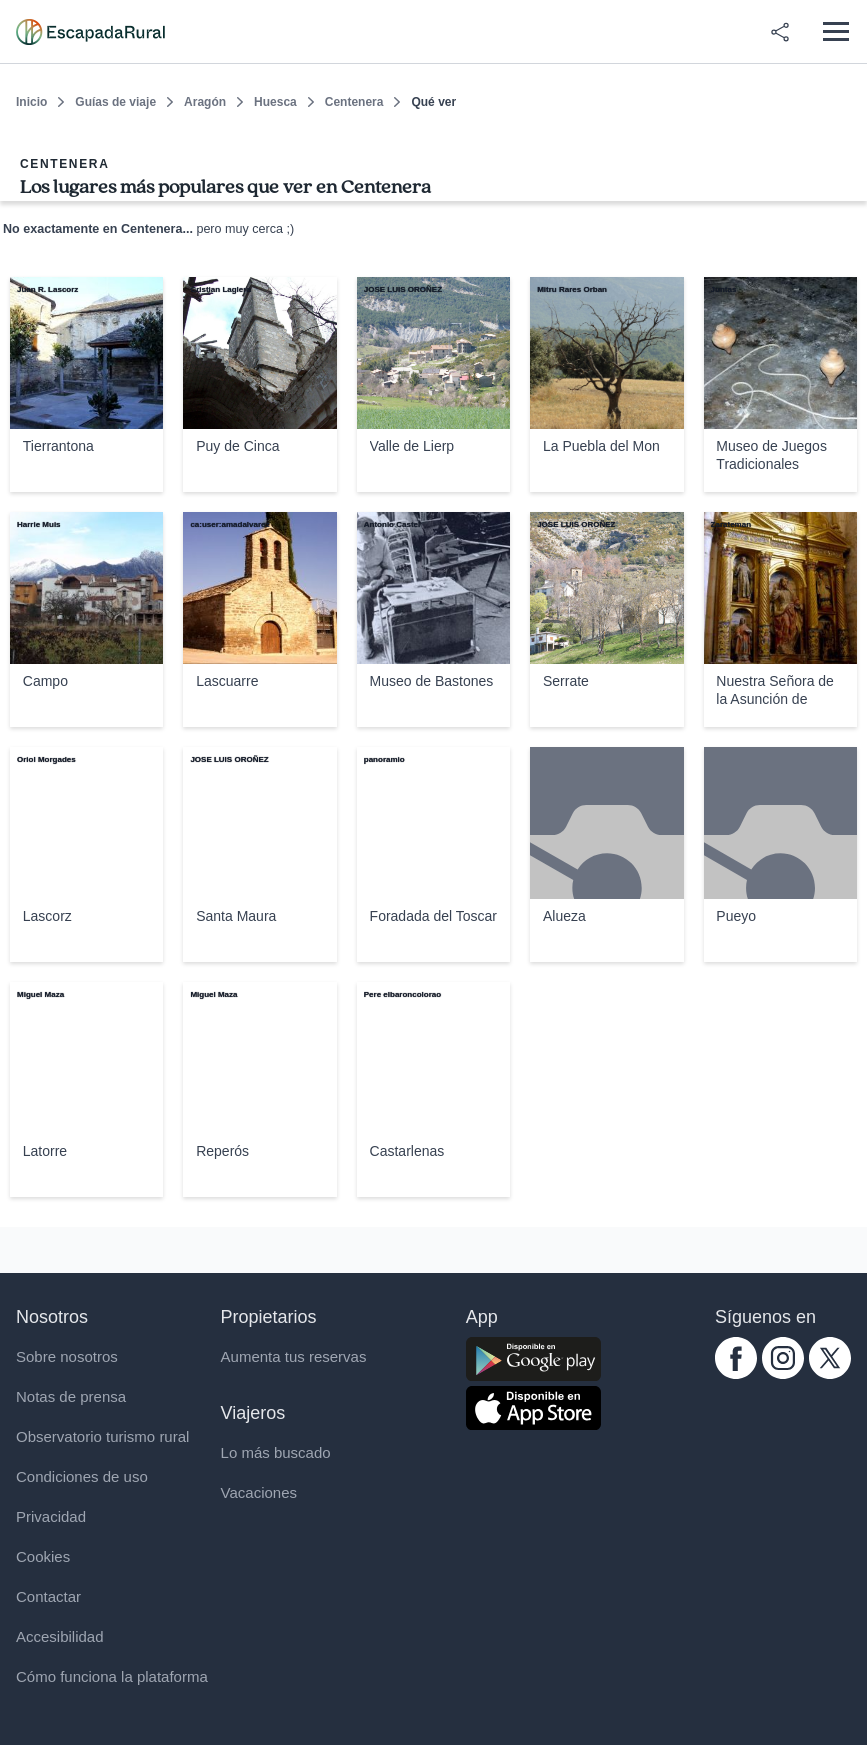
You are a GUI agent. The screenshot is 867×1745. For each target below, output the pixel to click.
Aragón (205, 102)
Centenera (354, 102)
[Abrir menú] (835, 31)
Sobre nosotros (67, 1356)
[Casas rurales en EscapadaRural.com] (90, 32)
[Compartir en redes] (780, 32)
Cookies (43, 1556)
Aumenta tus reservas (294, 1356)
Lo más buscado (276, 1452)
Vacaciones (259, 1492)
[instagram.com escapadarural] (783, 1373)
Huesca (275, 102)
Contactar (48, 1596)
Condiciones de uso (82, 1476)
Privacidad (51, 1516)
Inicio (31, 102)
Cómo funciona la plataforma (112, 1676)
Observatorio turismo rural (102, 1436)
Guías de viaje (115, 102)
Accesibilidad (60, 1636)
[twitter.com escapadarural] (830, 1373)
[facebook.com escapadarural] (736, 1373)
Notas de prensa (71, 1396)
